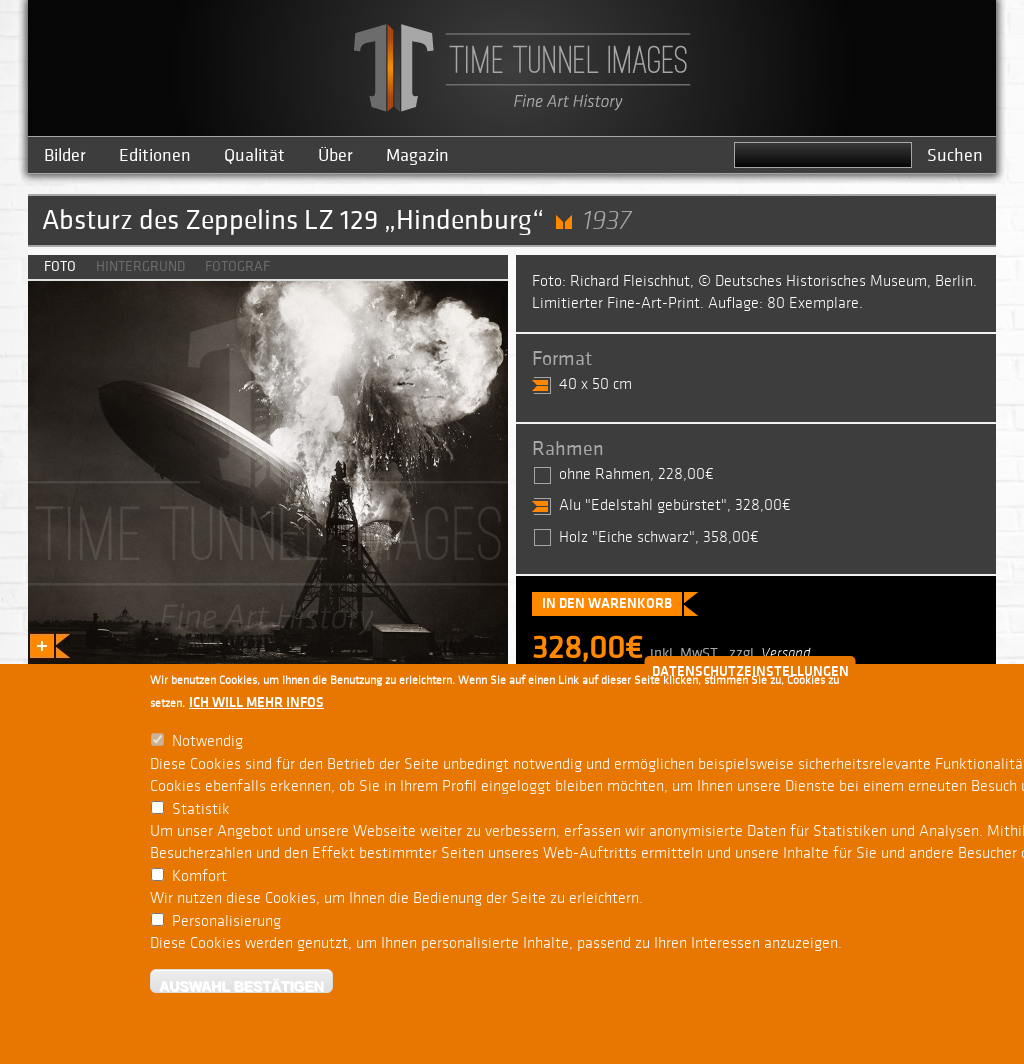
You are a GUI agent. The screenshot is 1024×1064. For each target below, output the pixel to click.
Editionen (155, 155)
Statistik (201, 809)
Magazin (417, 155)
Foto (60, 266)
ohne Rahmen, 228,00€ (636, 474)
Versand (786, 653)
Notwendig (207, 741)
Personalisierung (226, 921)
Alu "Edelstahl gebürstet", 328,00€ (675, 505)
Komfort (199, 876)
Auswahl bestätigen (241, 985)
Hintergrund (140, 266)
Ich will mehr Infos (256, 702)
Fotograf (237, 266)
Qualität (254, 155)
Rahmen (568, 449)
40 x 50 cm (595, 384)
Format (562, 359)
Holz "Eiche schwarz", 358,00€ (659, 537)
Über (335, 155)
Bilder (65, 155)
